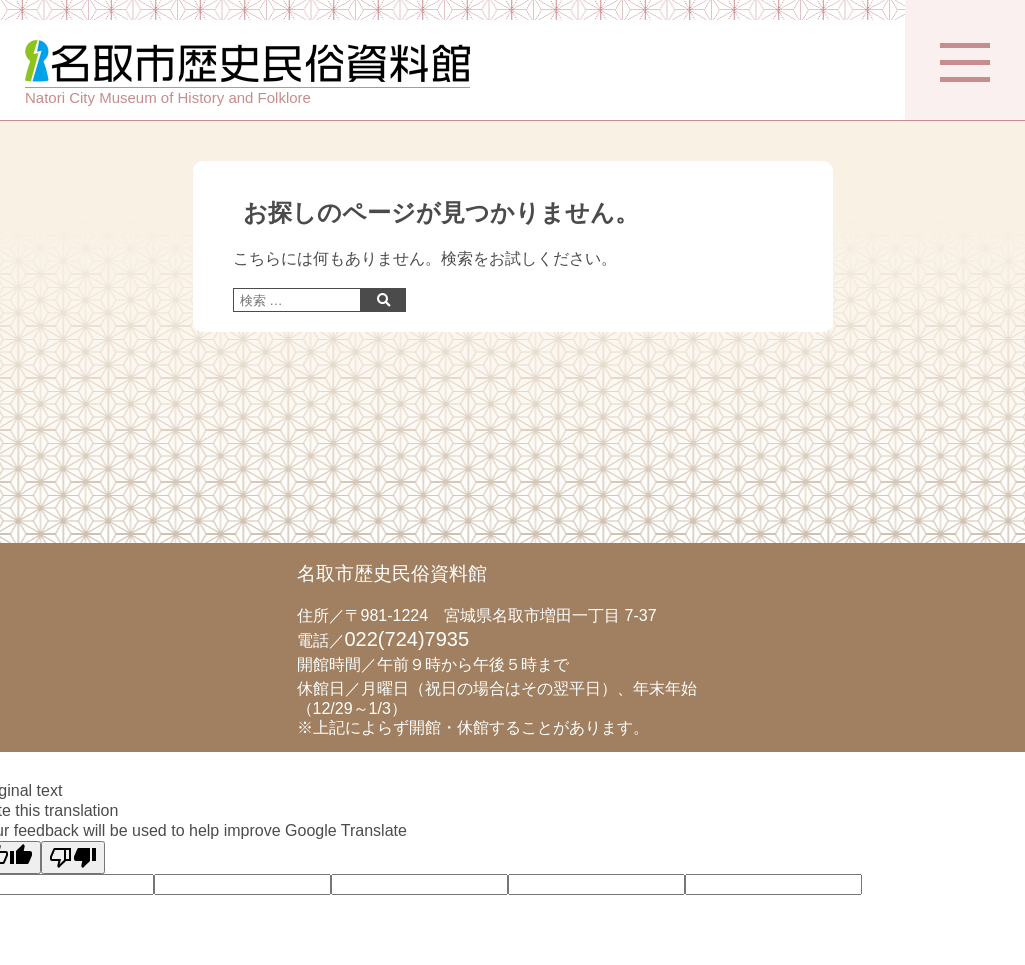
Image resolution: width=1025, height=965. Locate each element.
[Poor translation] (73, 857)
